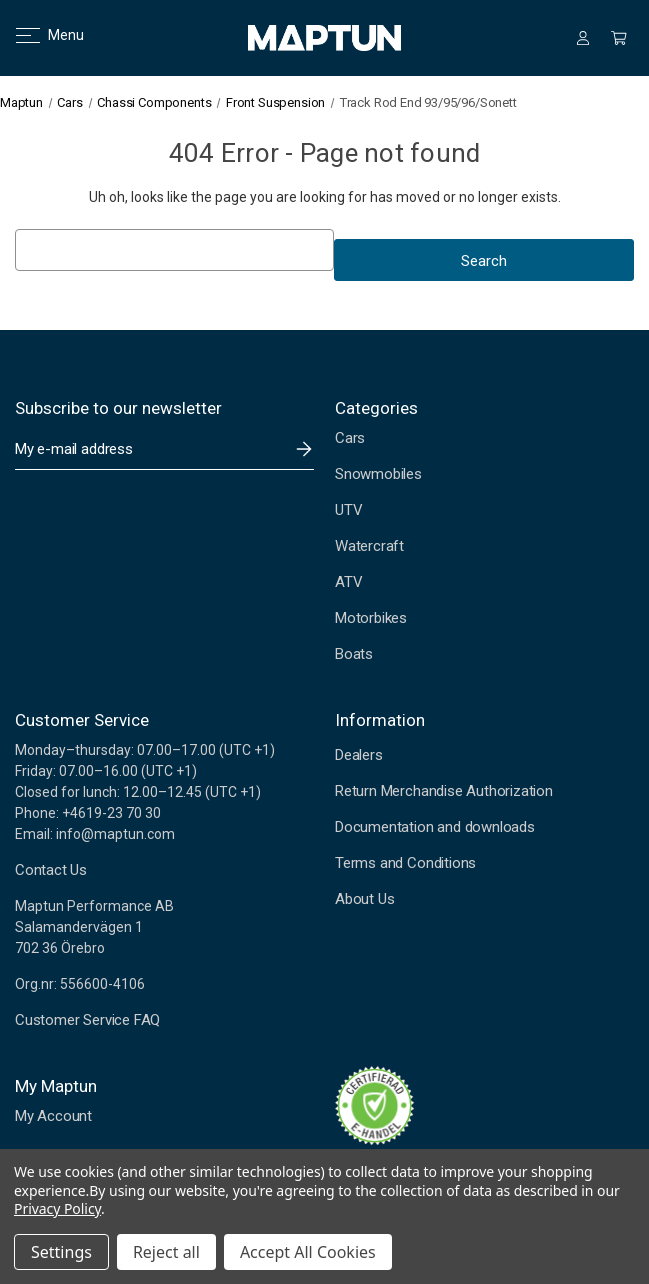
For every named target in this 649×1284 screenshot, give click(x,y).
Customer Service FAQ (87, 1020)
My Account (53, 1116)
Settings (61, 1252)
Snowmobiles (378, 474)
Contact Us (51, 870)
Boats (354, 654)
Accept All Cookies (308, 1252)
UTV (348, 510)
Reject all (166, 1252)
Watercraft (369, 546)
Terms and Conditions (405, 863)
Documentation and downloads (435, 827)
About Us (364, 899)
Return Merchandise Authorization (444, 791)
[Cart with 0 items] (619, 38)
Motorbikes (371, 618)
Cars (350, 438)
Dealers (359, 755)
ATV (348, 582)
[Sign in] (583, 38)
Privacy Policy (57, 1208)
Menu (37, 35)
